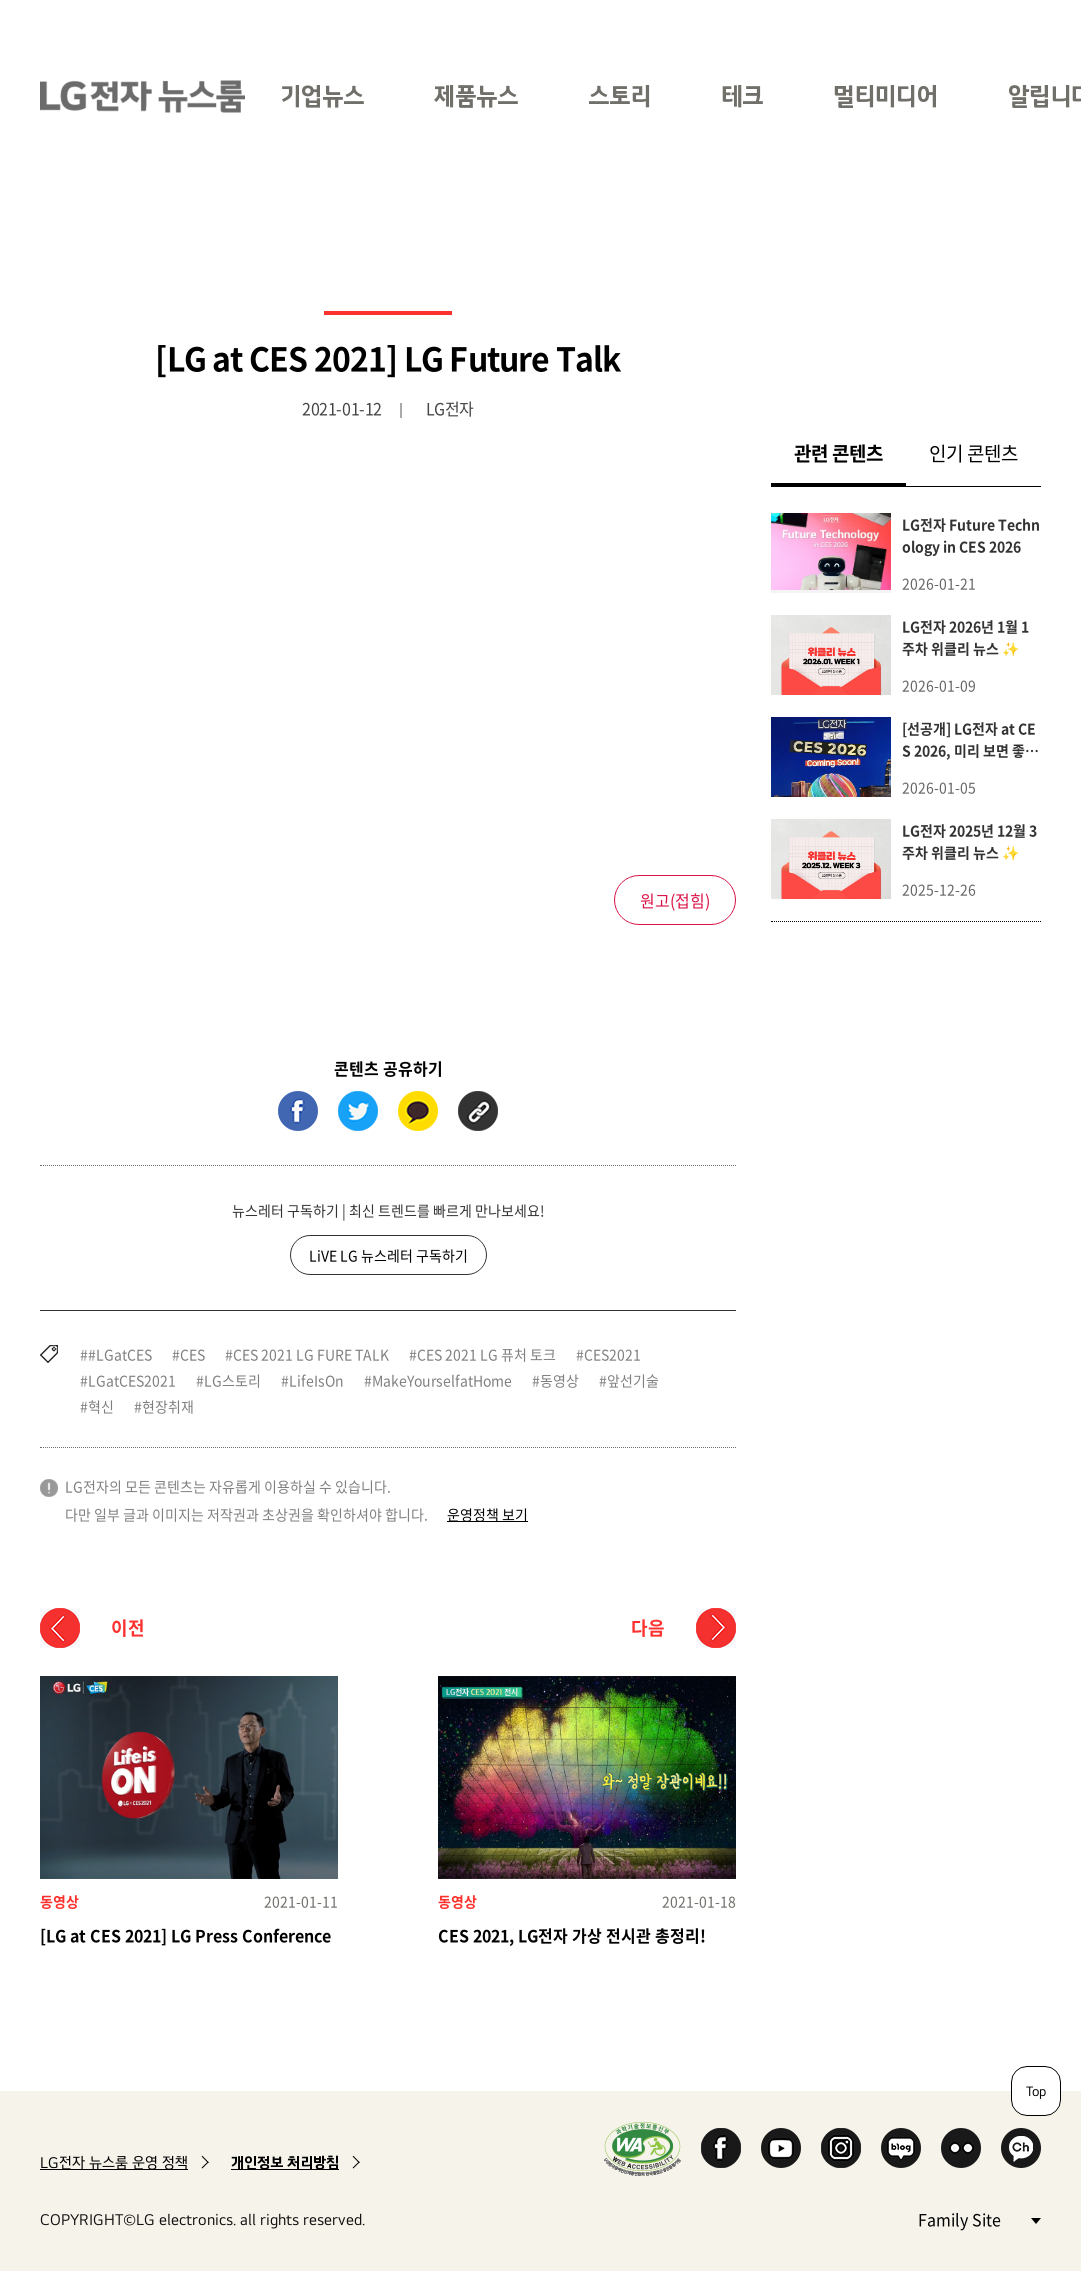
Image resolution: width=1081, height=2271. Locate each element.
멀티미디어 (885, 95)
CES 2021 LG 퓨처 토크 (486, 1354)
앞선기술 (633, 1380)
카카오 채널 (1021, 2148)
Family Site (979, 2218)
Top (1036, 2091)
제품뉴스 (476, 95)
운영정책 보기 (487, 1514)
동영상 (559, 1380)
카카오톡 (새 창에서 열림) (418, 1111)
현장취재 (168, 1406)
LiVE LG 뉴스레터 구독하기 (388, 1255)
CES (192, 1354)
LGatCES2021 (132, 1380)
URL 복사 (478, 1111)
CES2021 (612, 1354)
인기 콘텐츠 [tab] (973, 453)
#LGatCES (120, 1354)
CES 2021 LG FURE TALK (311, 1354)
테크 (742, 95)
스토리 (619, 95)
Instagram (841, 2148)
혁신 (101, 1406)
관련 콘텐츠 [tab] (850, 452)
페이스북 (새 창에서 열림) (298, 1111)
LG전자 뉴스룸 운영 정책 (114, 2162)
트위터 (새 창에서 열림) (358, 1111)
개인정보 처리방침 (285, 2162)
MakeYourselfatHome (442, 1380)
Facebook (721, 2148)
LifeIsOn (316, 1380)
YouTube (781, 2148)
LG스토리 (232, 1380)
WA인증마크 (642, 2148)
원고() (675, 900)
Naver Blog (901, 2148)
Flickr (961, 2148)
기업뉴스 (322, 95)
